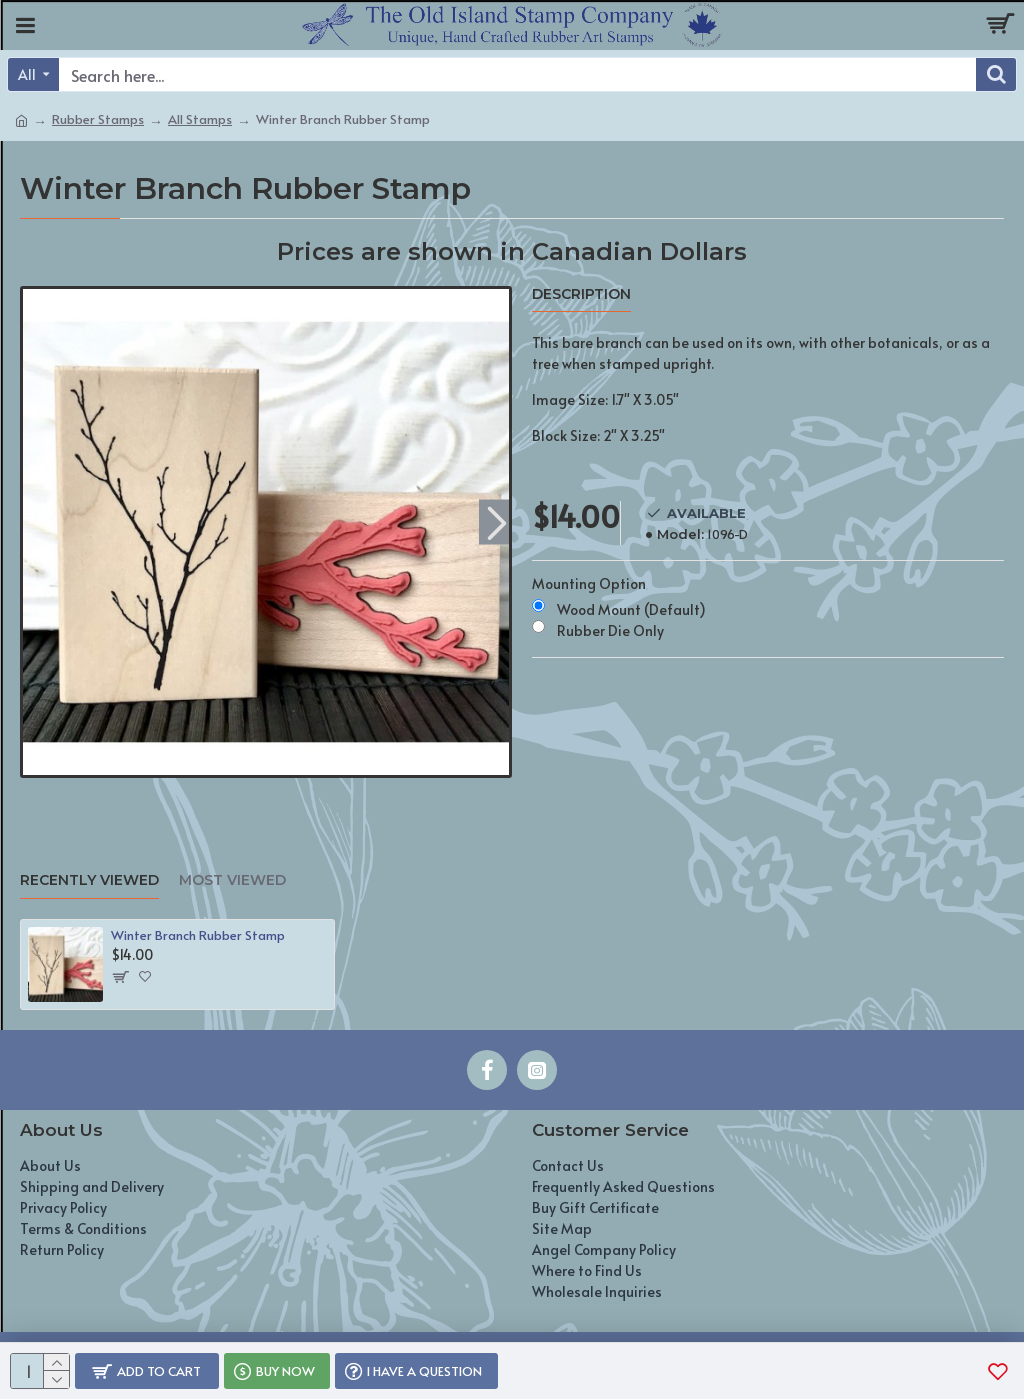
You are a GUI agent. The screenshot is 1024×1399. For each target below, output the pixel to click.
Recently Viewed (89, 880)
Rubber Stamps (98, 119)
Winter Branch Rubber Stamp (198, 935)
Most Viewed (232, 880)
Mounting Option (589, 583)
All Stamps (200, 119)
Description (581, 294)
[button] (496, 521)
